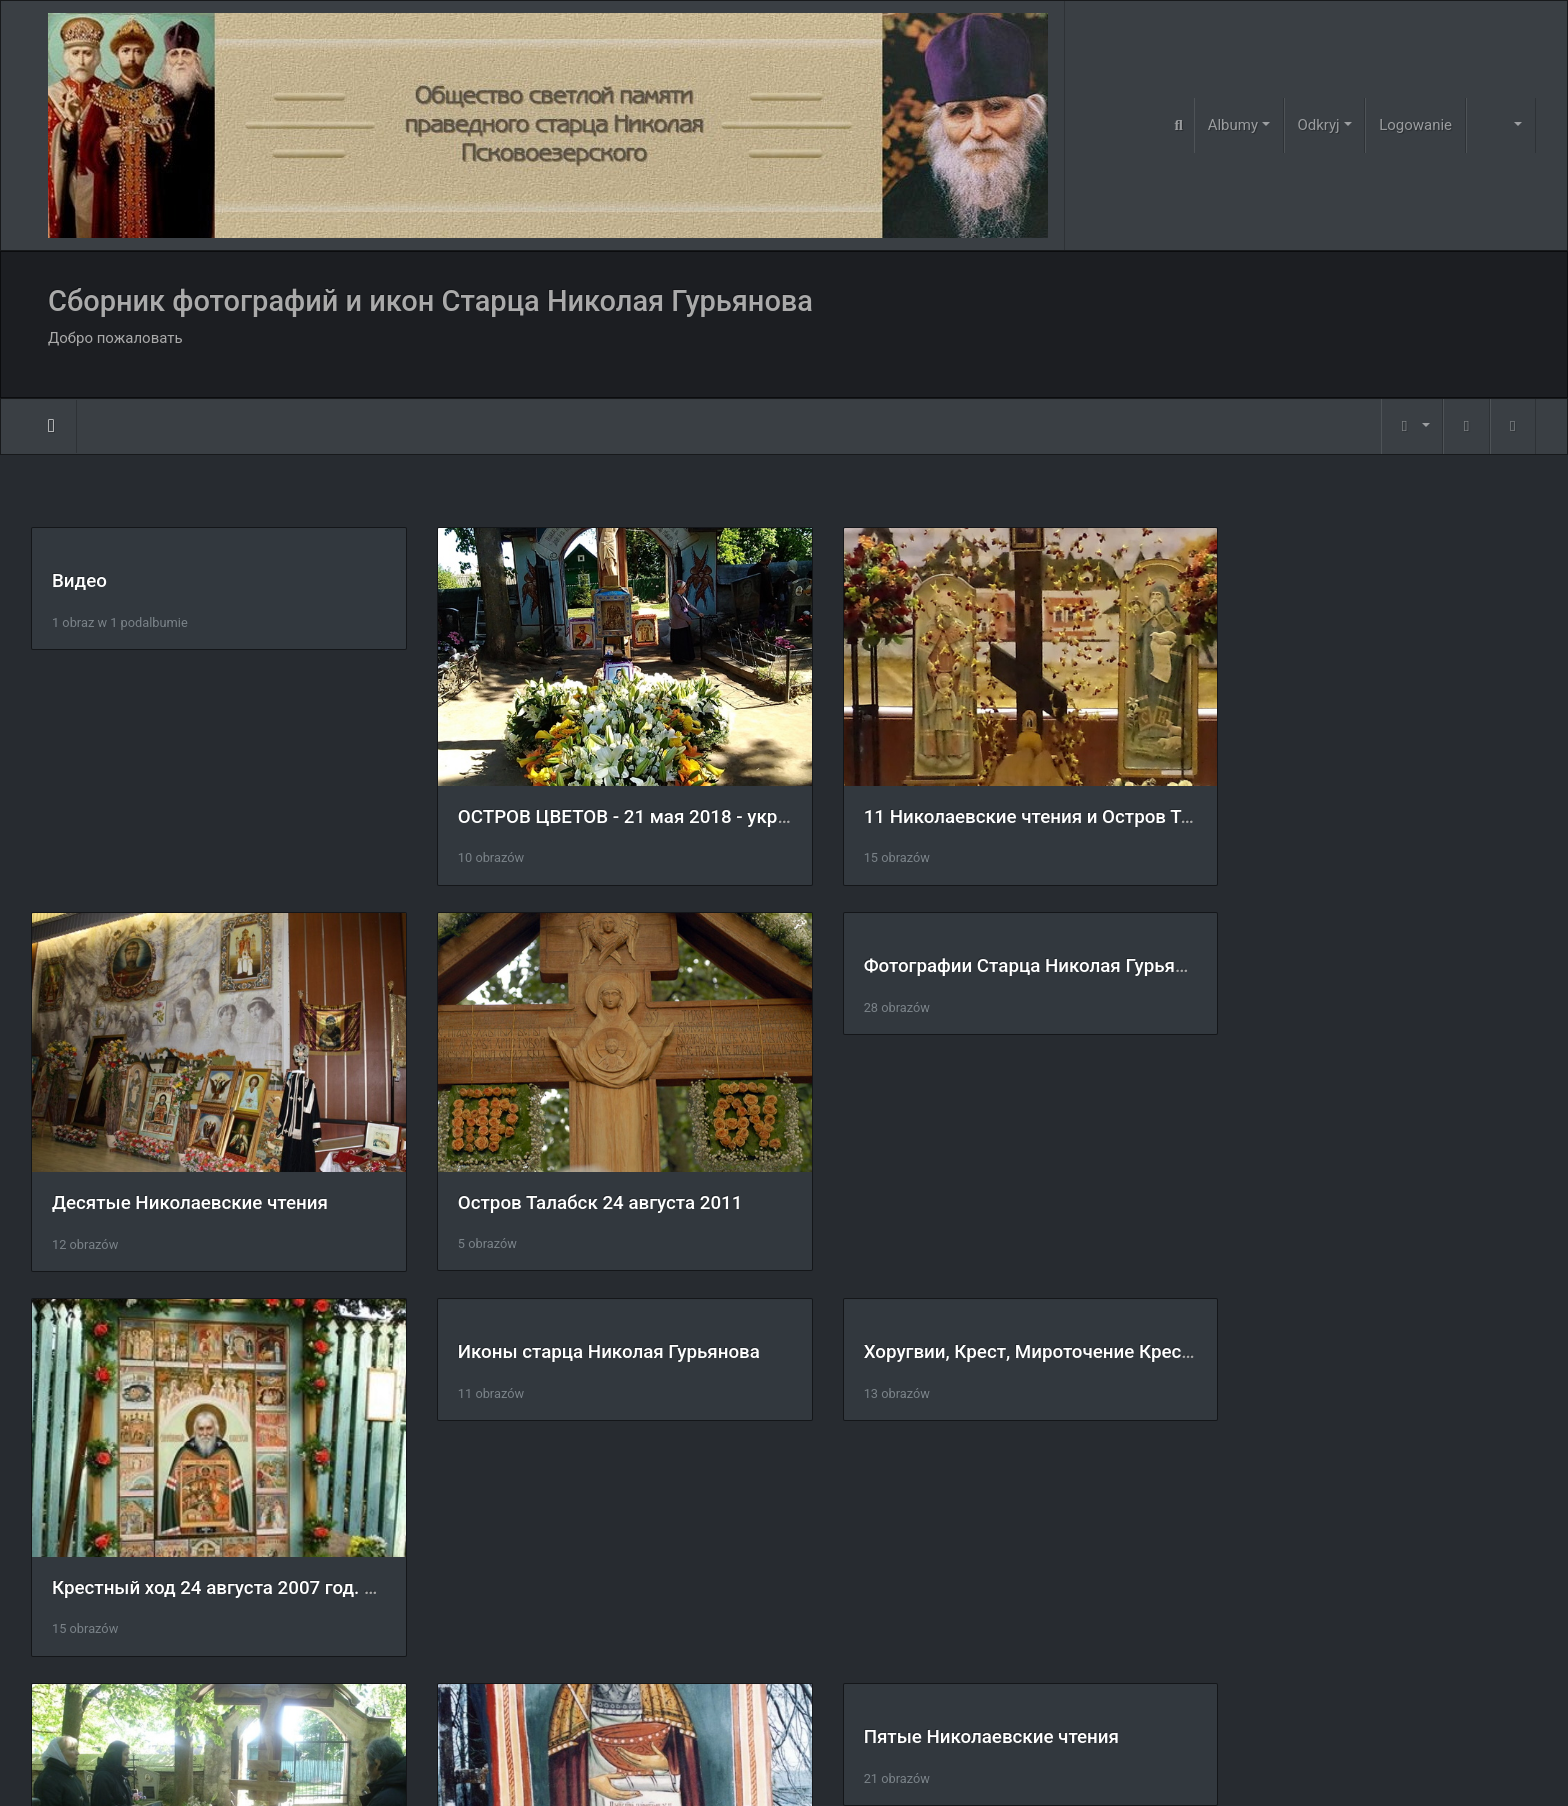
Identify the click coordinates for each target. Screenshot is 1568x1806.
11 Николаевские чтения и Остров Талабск (1009, 802)
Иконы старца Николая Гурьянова (1355, 952)
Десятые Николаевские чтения (1342, 803)
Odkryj (1318, 125)
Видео (79, 581)
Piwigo (824, 1764)
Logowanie (1415, 125)
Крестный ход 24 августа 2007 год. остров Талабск (1045, 1173)
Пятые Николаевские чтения (1331, 1323)
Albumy (1233, 125)
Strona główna (51, 426)
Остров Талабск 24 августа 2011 (194, 1174)
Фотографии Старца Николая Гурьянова (612, 952)
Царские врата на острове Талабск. (977, 1543)
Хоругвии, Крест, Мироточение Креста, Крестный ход (286, 1323)
